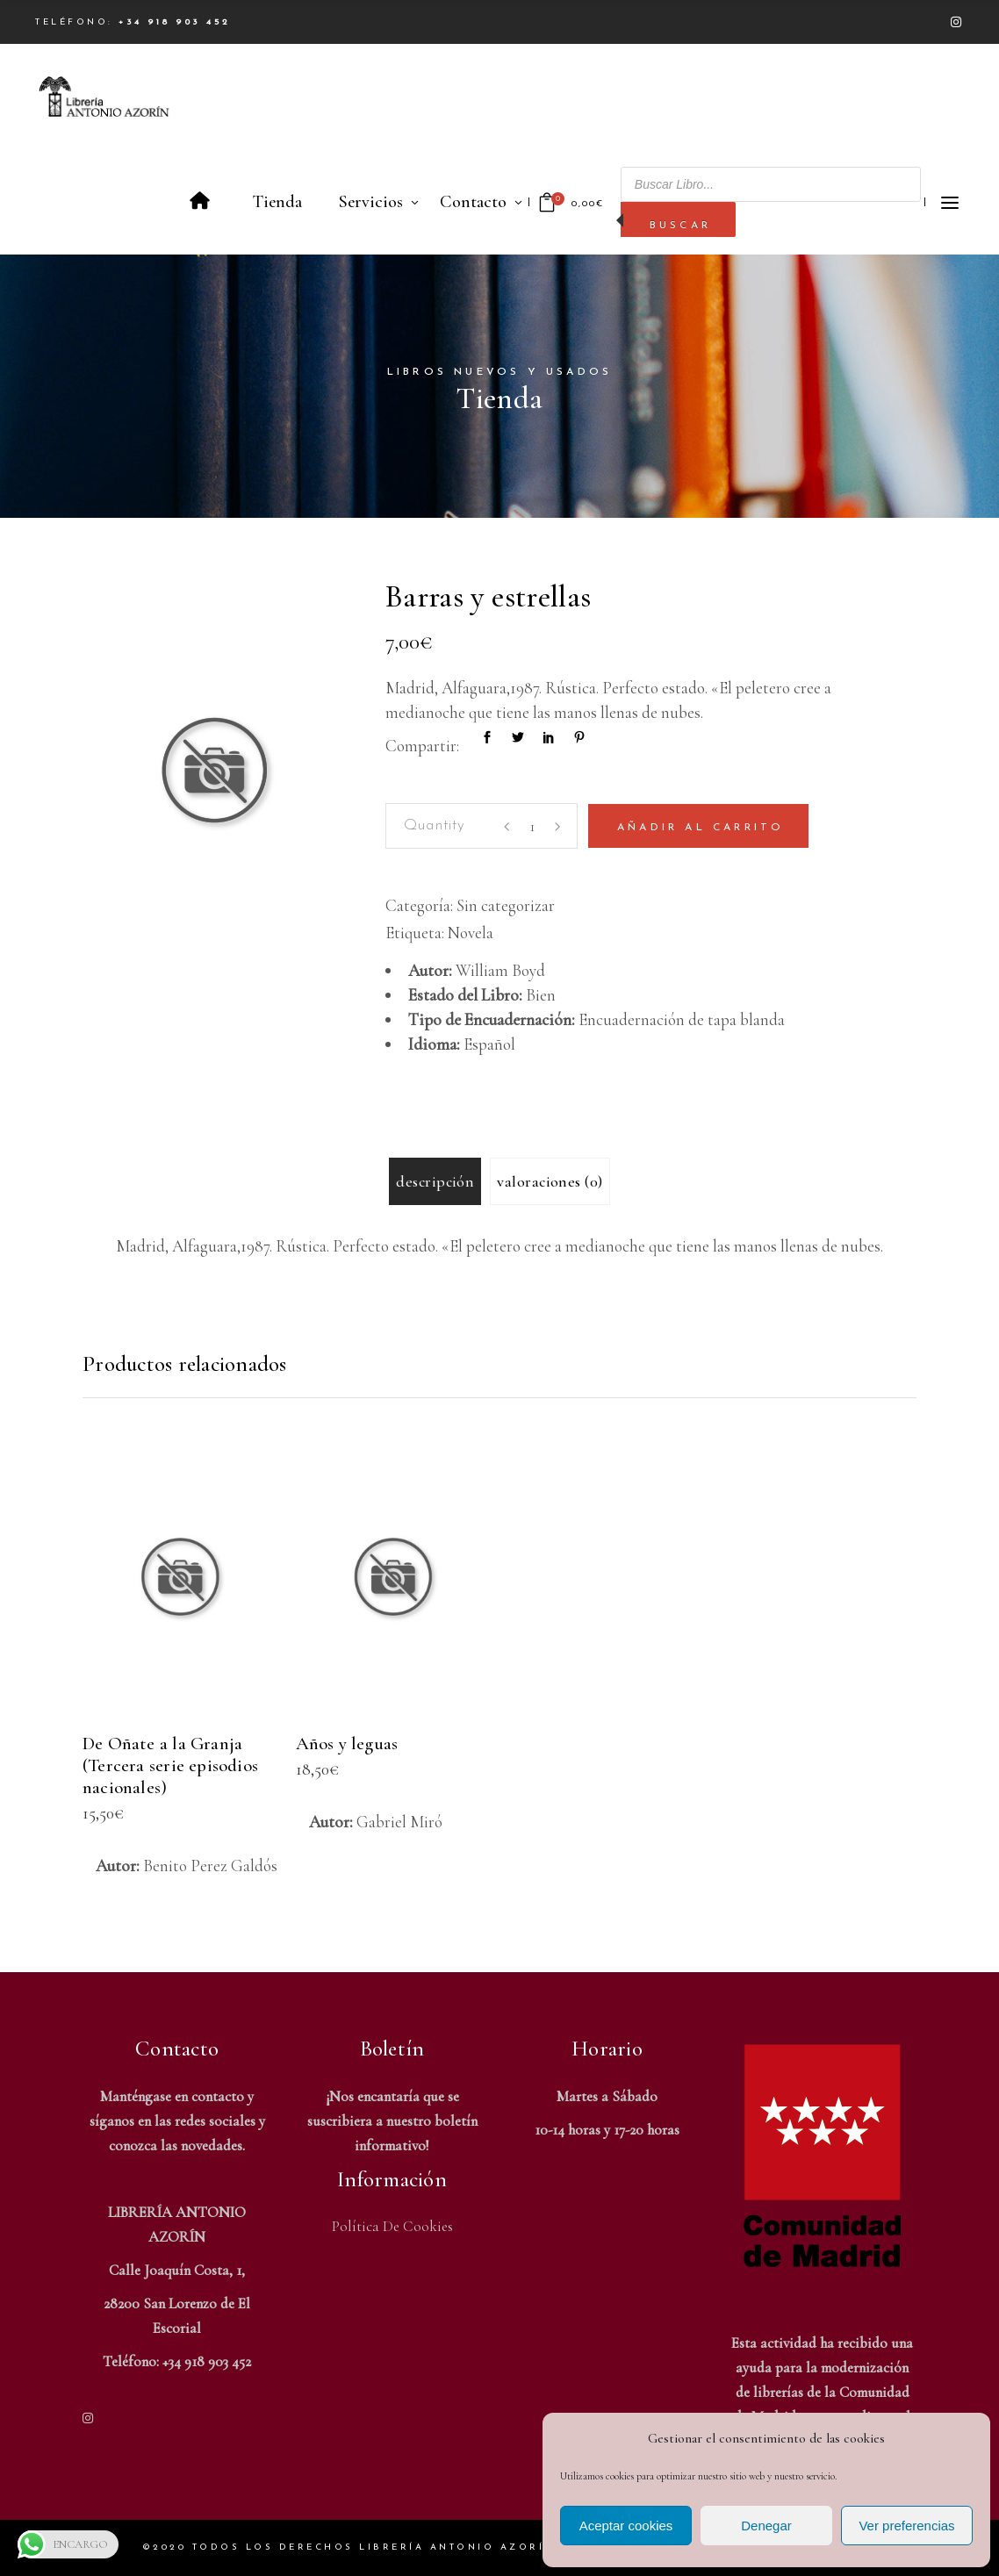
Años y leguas (347, 1743)
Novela (470, 932)
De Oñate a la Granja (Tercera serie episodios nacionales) (170, 1765)
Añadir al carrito (700, 827)
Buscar (680, 225)
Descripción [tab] (435, 1181)
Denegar (766, 2525)
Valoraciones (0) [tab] (549, 1181)
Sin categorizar (505, 905)
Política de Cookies (392, 2226)
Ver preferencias (906, 2525)
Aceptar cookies (626, 2525)
